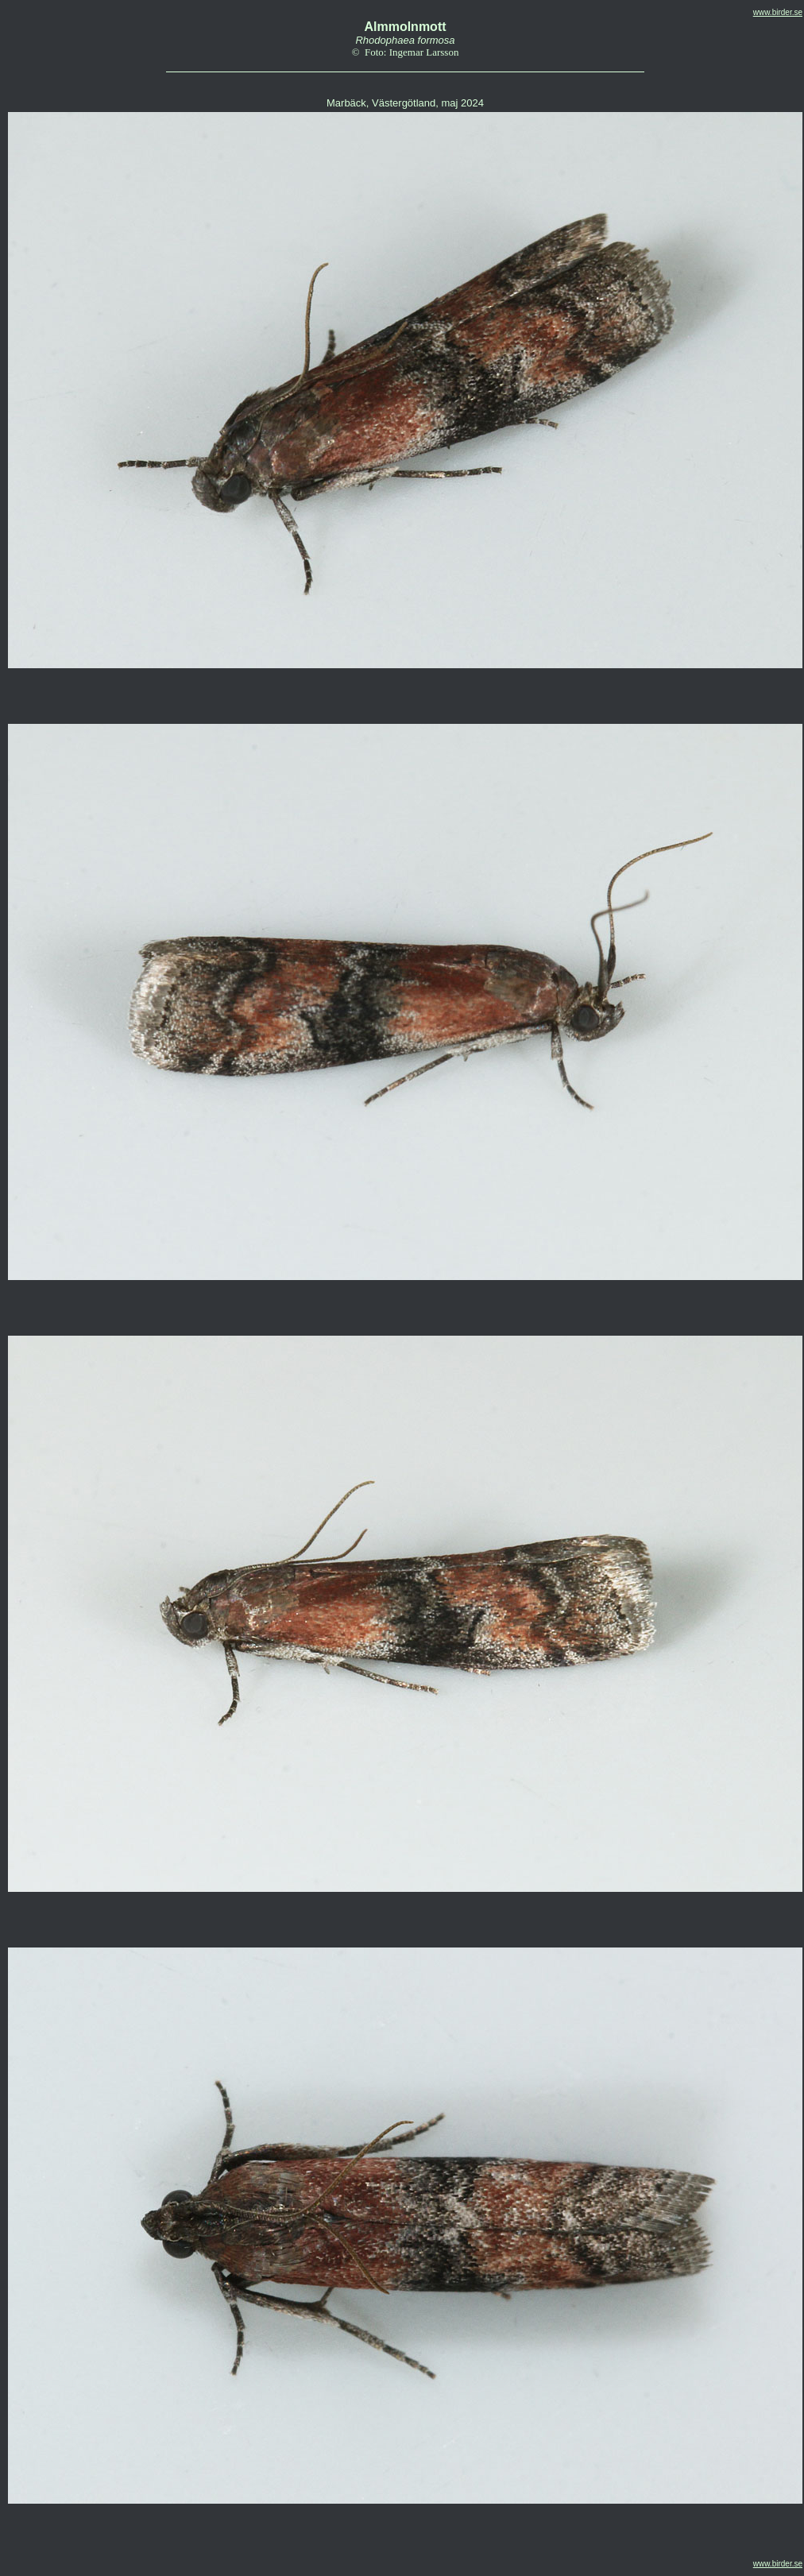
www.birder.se (777, 12)
